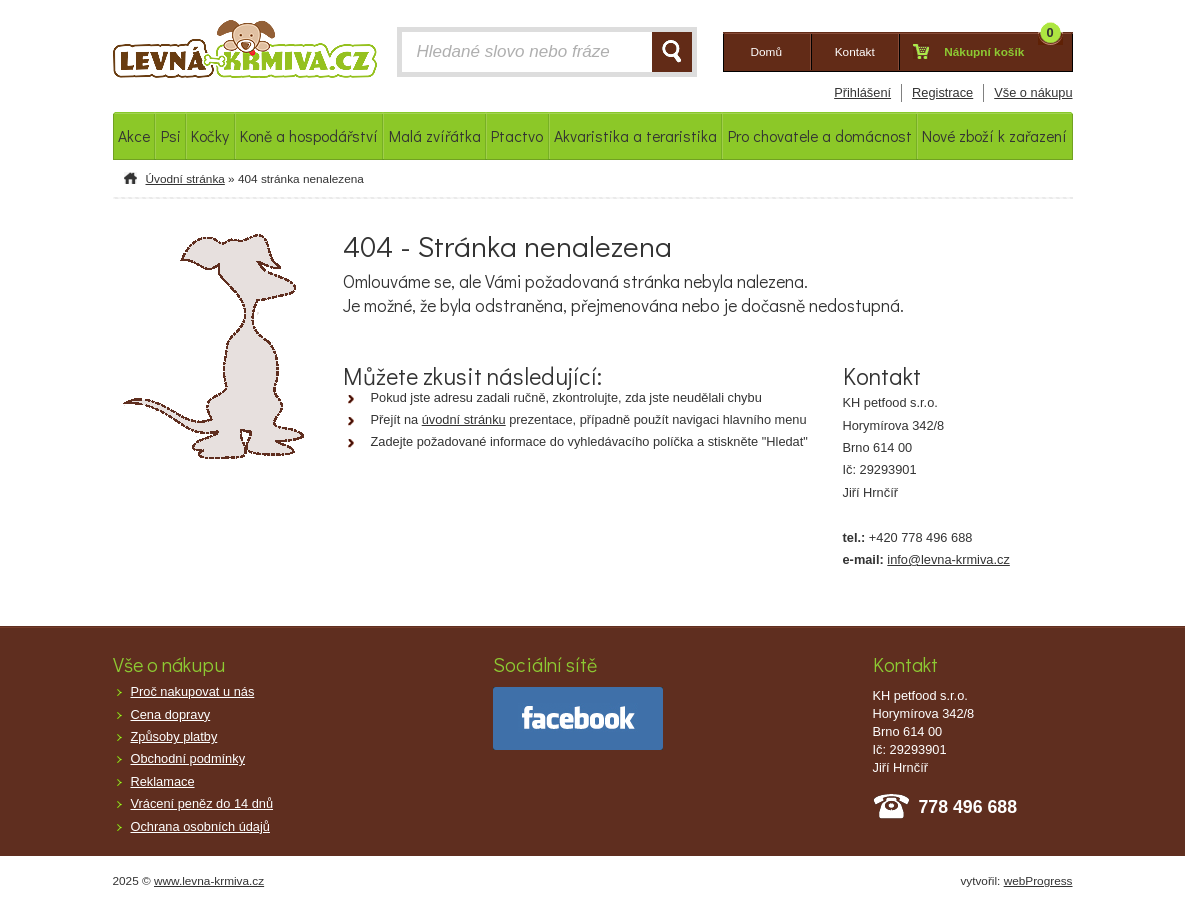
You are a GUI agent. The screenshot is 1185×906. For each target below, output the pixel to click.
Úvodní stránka (185, 179)
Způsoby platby (174, 736)
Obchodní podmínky (188, 758)
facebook (578, 718)
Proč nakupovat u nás (193, 691)
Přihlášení (862, 92)
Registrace (942, 92)
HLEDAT (672, 52)
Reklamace (163, 781)
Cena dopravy (171, 714)
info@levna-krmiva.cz (948, 559)
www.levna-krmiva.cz (209, 881)
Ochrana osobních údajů (200, 826)
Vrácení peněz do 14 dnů (202, 803)
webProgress (1038, 881)
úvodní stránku (464, 419)
